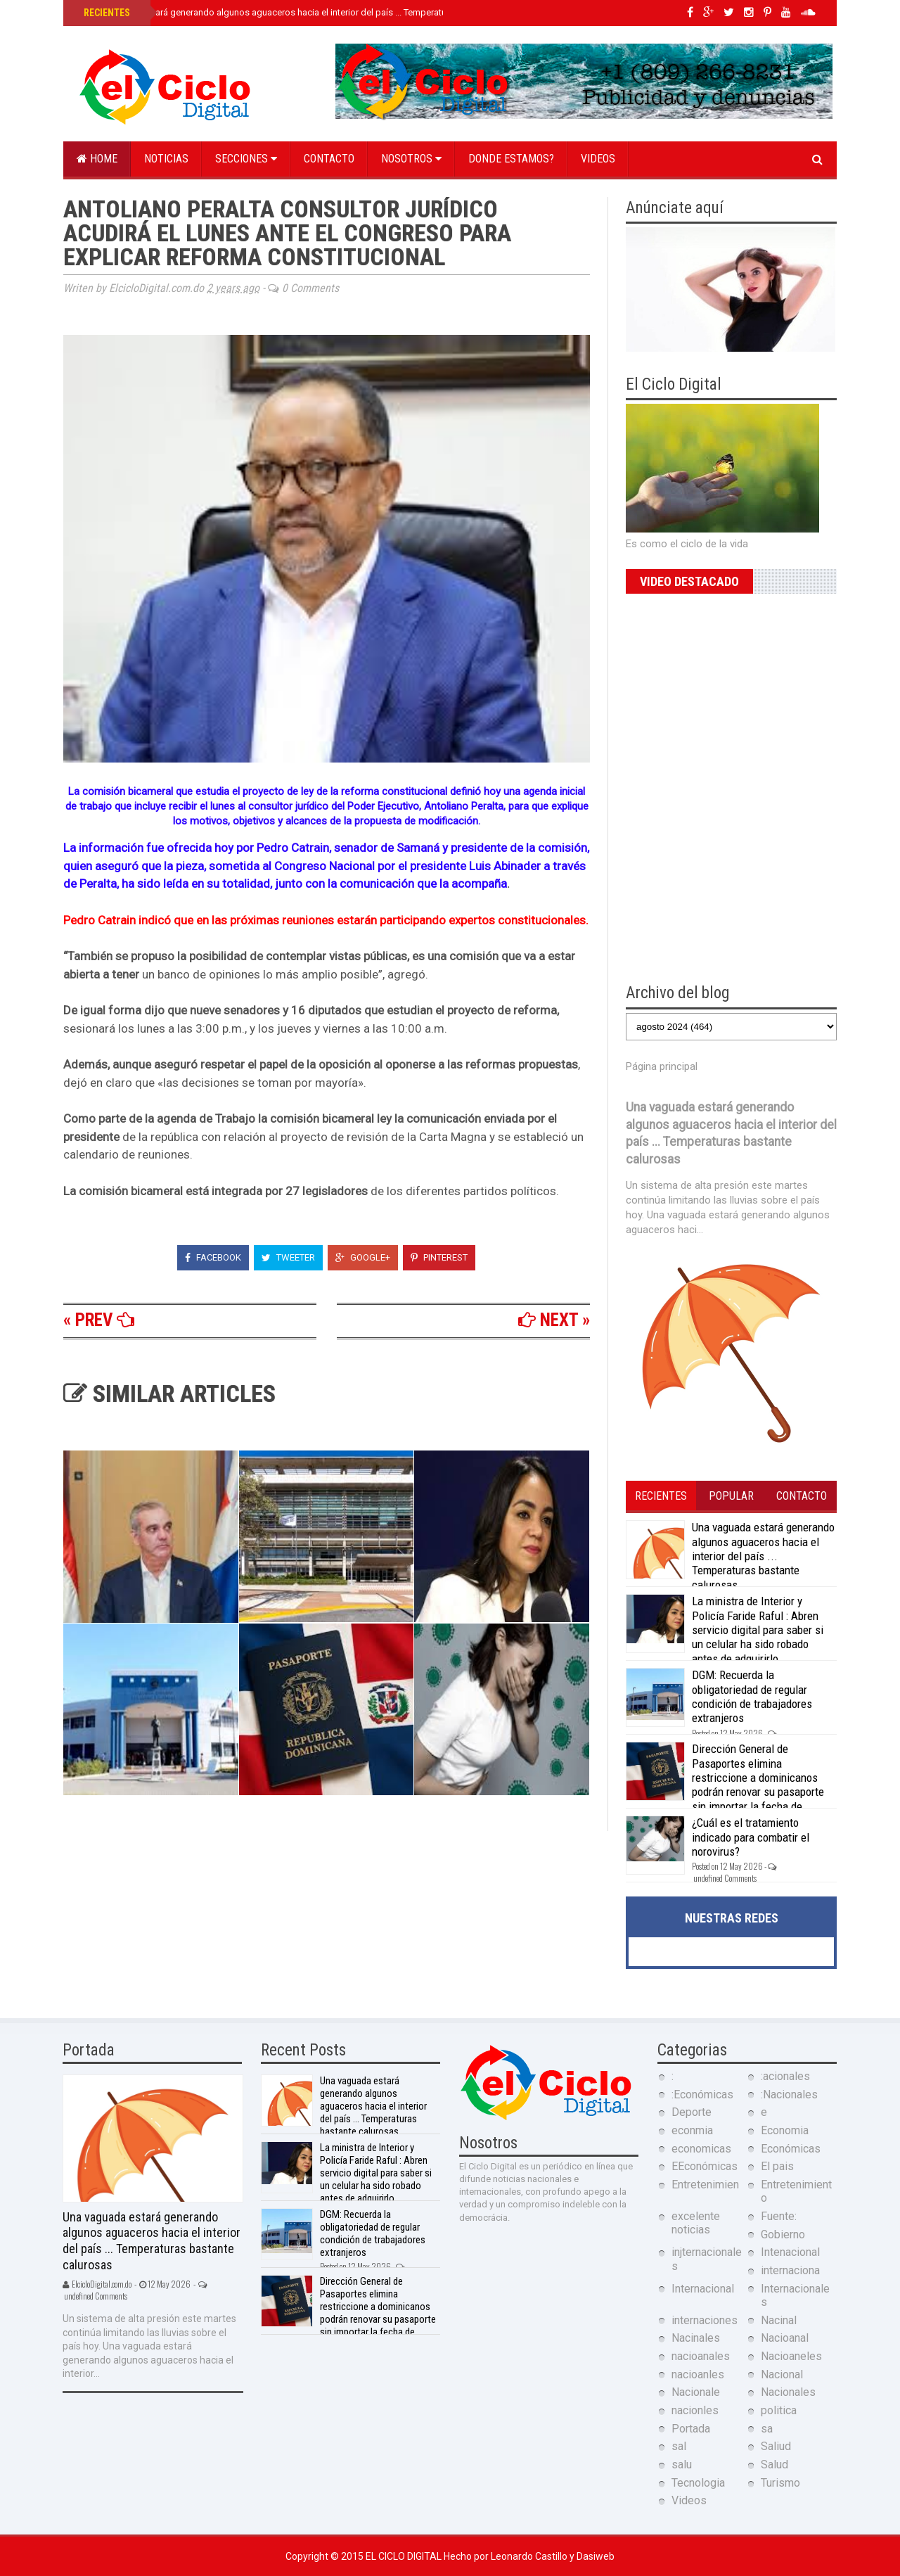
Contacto (329, 158)
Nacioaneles (791, 2356)
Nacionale (695, 2392)
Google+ (362, 1257)
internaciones (704, 2320)
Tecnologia (698, 2482)
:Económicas (702, 2094)
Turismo (780, 2482)
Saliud (776, 2446)
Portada (690, 2428)
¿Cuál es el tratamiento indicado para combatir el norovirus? (750, 1837)
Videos (598, 158)
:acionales (785, 2076)
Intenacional (790, 2252)
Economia (785, 2130)
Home (97, 158)
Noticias (166, 158)
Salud (774, 2464)
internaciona (790, 2270)
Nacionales (788, 2392)
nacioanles (697, 2374)
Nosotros (411, 158)
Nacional (782, 2374)
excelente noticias (695, 2223)
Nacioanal (785, 2338)
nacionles (695, 2410)
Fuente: (779, 2216)
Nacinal (779, 2320)
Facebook (213, 1257)
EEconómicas (704, 2166)
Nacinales (695, 2338)
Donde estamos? (511, 158)
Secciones (246, 158)
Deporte (691, 2112)
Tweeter (288, 1257)
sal (678, 2446)
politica (779, 2410)
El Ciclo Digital (405, 2556)
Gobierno (783, 2234)
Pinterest (439, 1257)
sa (767, 2428)
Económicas (791, 2148)
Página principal (662, 1066)
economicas (701, 2148)
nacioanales (700, 2356)
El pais (777, 2166)
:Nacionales (789, 2094)
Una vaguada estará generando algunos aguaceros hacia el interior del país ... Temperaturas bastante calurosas (310, 12)
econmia (692, 2130)
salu (681, 2464)
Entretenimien (705, 2184)
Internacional (702, 2288)
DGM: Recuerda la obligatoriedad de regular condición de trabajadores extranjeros (752, 1696)
